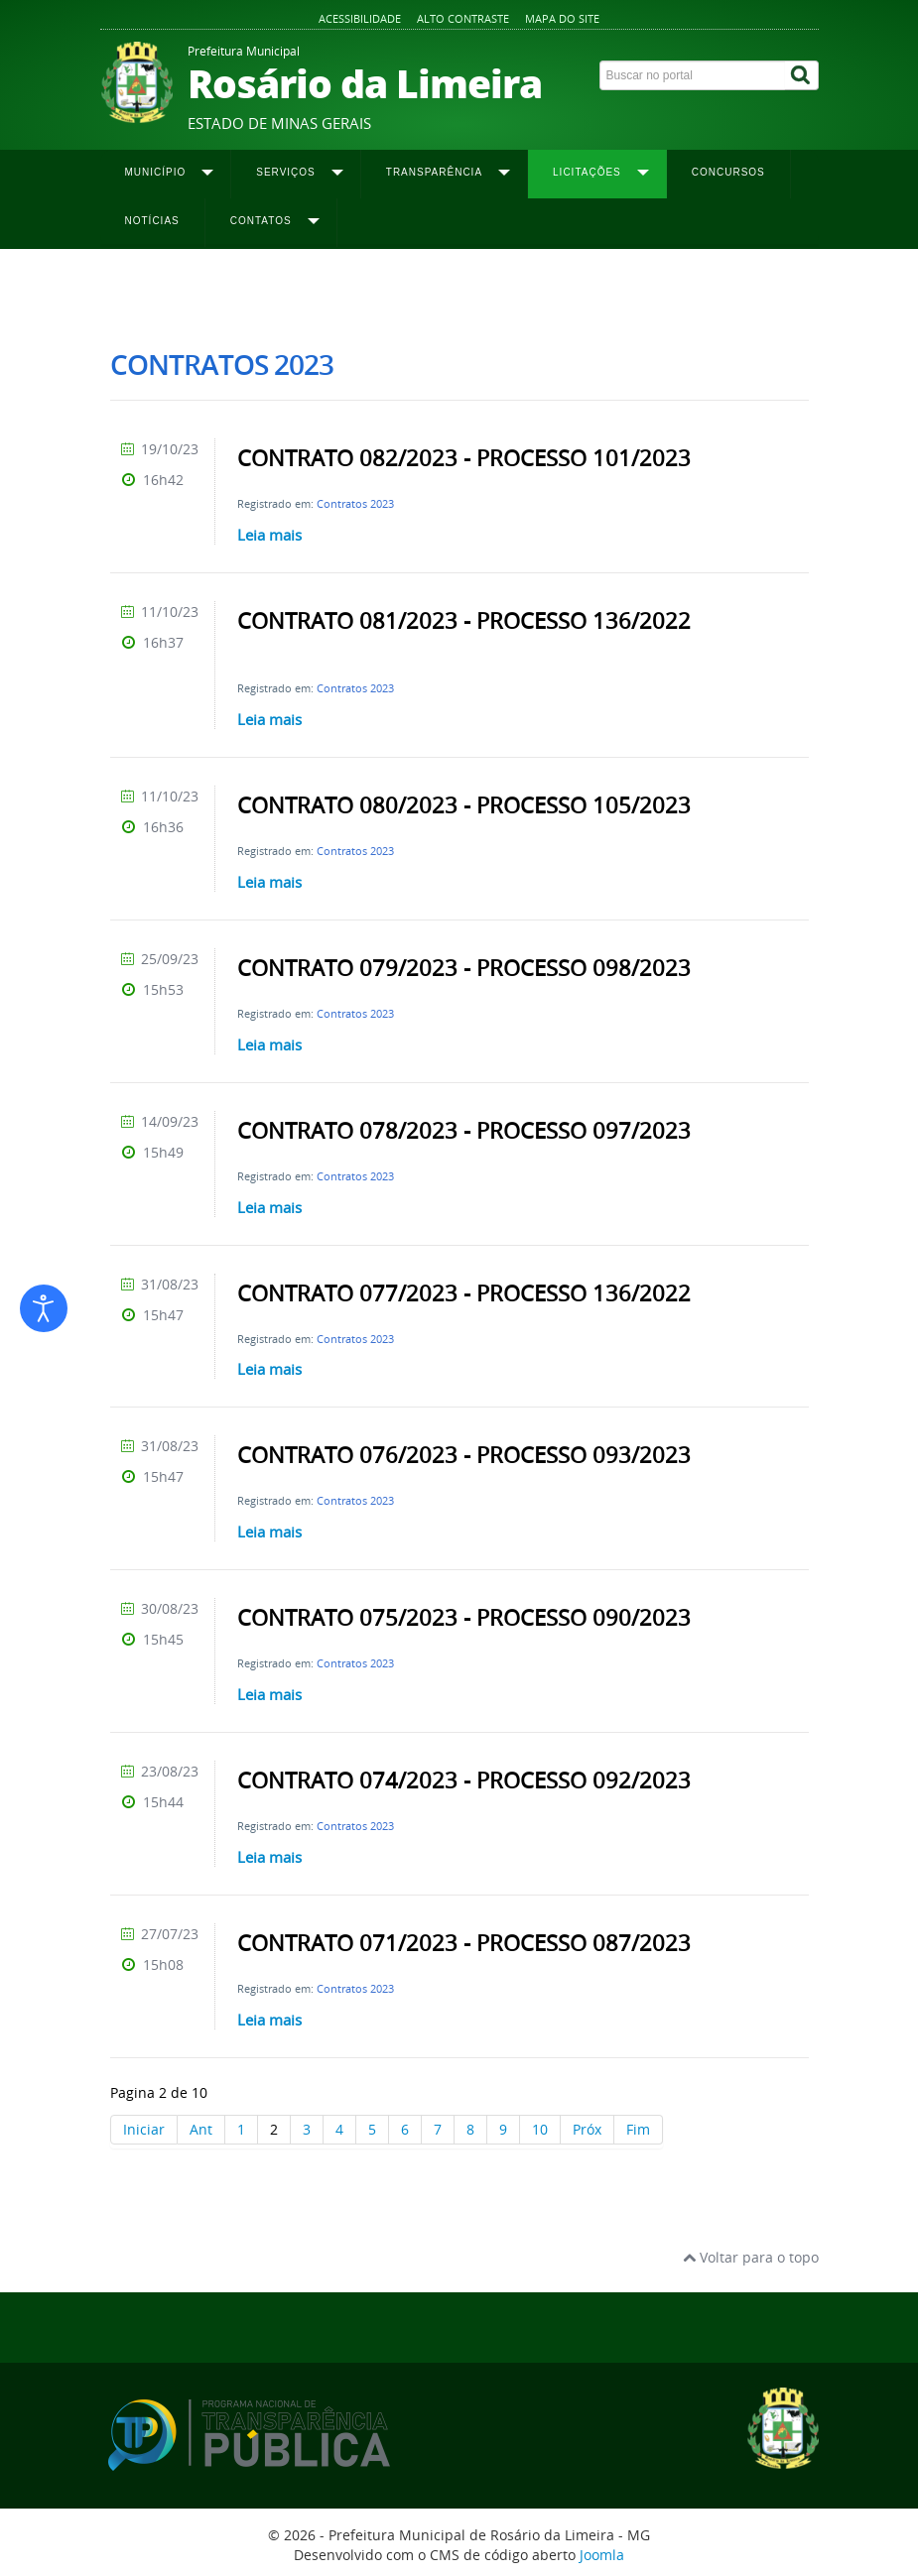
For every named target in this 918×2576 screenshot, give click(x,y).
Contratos (302, 289)
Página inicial (147, 289)
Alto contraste (463, 18)
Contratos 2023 (355, 503)
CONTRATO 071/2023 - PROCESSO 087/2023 (464, 1943)
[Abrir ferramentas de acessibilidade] (43, 1308)
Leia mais (269, 535)
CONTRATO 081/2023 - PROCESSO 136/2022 (464, 621)
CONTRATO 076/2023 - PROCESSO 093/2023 (464, 1455)
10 (540, 2129)
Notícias (152, 220)
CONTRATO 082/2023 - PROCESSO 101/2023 (464, 458)
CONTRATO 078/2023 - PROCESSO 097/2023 (464, 1131)
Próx (587, 2129)
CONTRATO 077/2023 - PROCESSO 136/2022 (464, 1293)
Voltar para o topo (751, 2257)
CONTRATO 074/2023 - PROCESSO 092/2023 (464, 1780)
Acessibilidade (360, 18)
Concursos (728, 172)
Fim (638, 2129)
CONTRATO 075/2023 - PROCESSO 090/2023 (464, 1618)
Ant (201, 2129)
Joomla (602, 2554)
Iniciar (144, 2129)
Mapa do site (562, 18)
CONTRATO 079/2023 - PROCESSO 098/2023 (464, 968)
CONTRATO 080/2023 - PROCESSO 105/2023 (464, 805)
